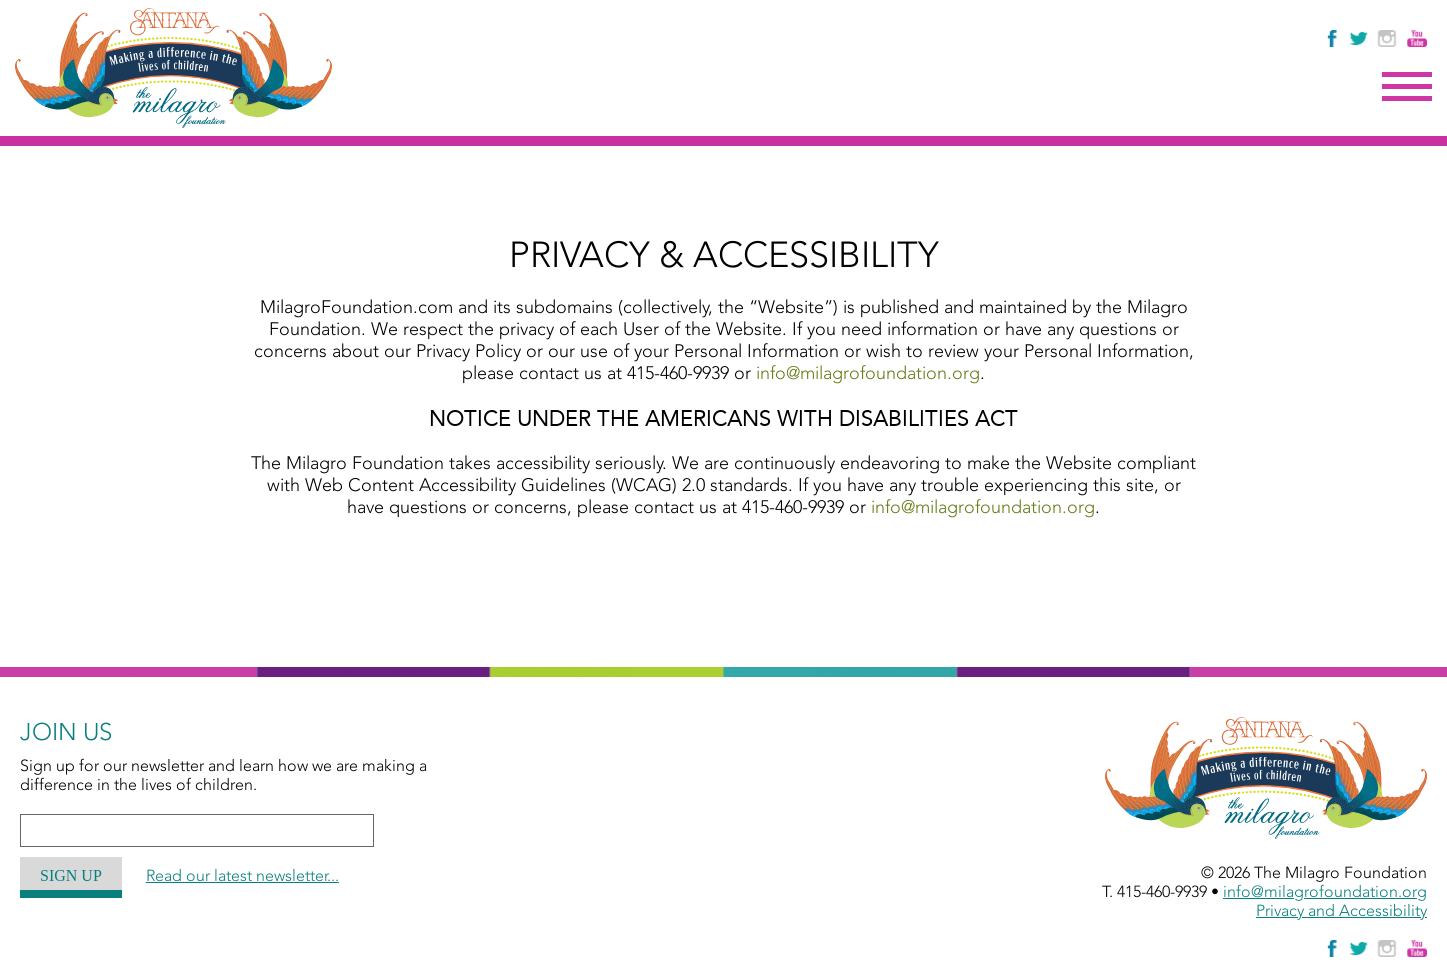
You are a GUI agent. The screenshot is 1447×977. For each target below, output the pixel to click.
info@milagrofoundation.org (868, 373)
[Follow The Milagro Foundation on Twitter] (1358, 38)
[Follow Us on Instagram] (1389, 38)
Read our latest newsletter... (242, 875)
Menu (1407, 87)
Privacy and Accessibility (1341, 910)
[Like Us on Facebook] (1333, 38)
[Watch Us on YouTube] (1417, 38)
